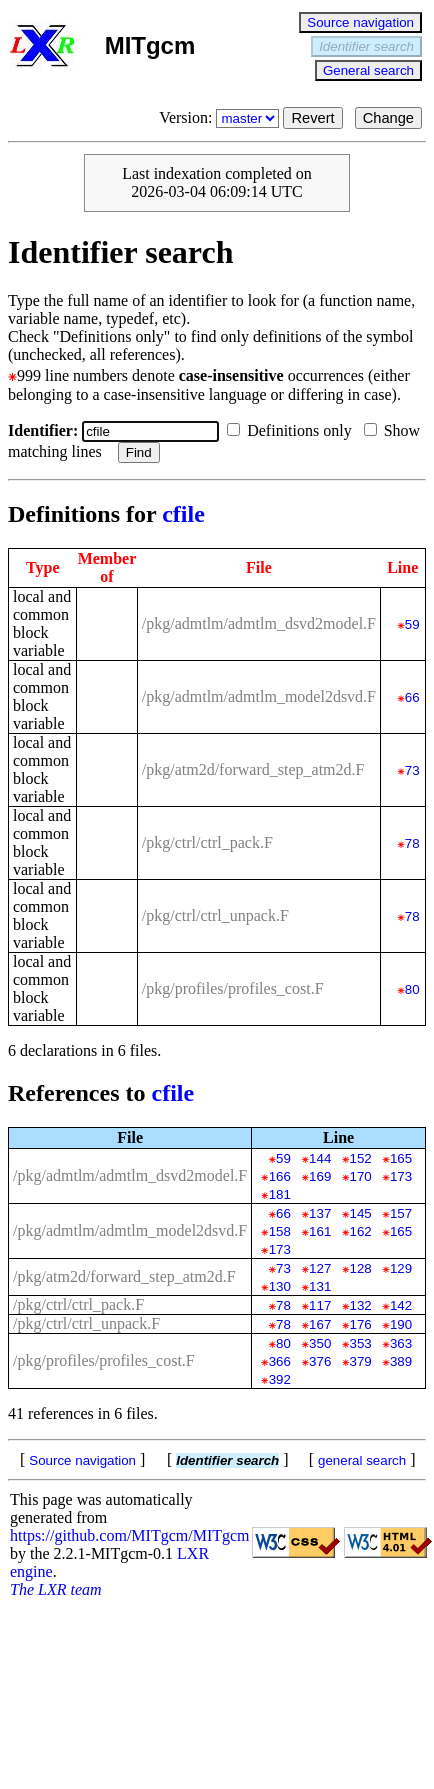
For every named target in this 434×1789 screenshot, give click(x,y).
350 (320, 1343)
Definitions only (293, 430)
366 (280, 1361)
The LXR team (56, 1589)
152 (361, 1158)
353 (361, 1343)
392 (280, 1379)
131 (320, 1286)
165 (401, 1158)
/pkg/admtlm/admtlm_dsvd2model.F (259, 623)
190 (401, 1324)
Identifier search (366, 46)
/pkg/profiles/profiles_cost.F (233, 988)
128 (361, 1268)
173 (401, 1176)
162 (361, 1231)
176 (361, 1324)
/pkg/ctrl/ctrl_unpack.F (215, 915)
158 (280, 1231)
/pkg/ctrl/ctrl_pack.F (207, 842)
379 (361, 1361)
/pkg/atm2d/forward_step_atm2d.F (253, 769)
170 (361, 1176)
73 (412, 770)
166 (280, 1176)
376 (320, 1361)
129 (401, 1268)
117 (320, 1305)
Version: (221, 117)
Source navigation (360, 22)
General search (368, 70)
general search (362, 1460)
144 (320, 1158)
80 (412, 989)
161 (320, 1231)
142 (401, 1305)
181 (280, 1194)
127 (320, 1268)
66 (412, 697)
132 (361, 1305)
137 (320, 1213)
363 (401, 1343)
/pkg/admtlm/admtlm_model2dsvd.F (259, 696)
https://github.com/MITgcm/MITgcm (130, 1535)
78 (412, 843)
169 (320, 1176)
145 (361, 1213)
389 (401, 1361)
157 (401, 1213)
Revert (312, 118)
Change (388, 118)
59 (412, 624)
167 (320, 1324)
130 (280, 1286)
